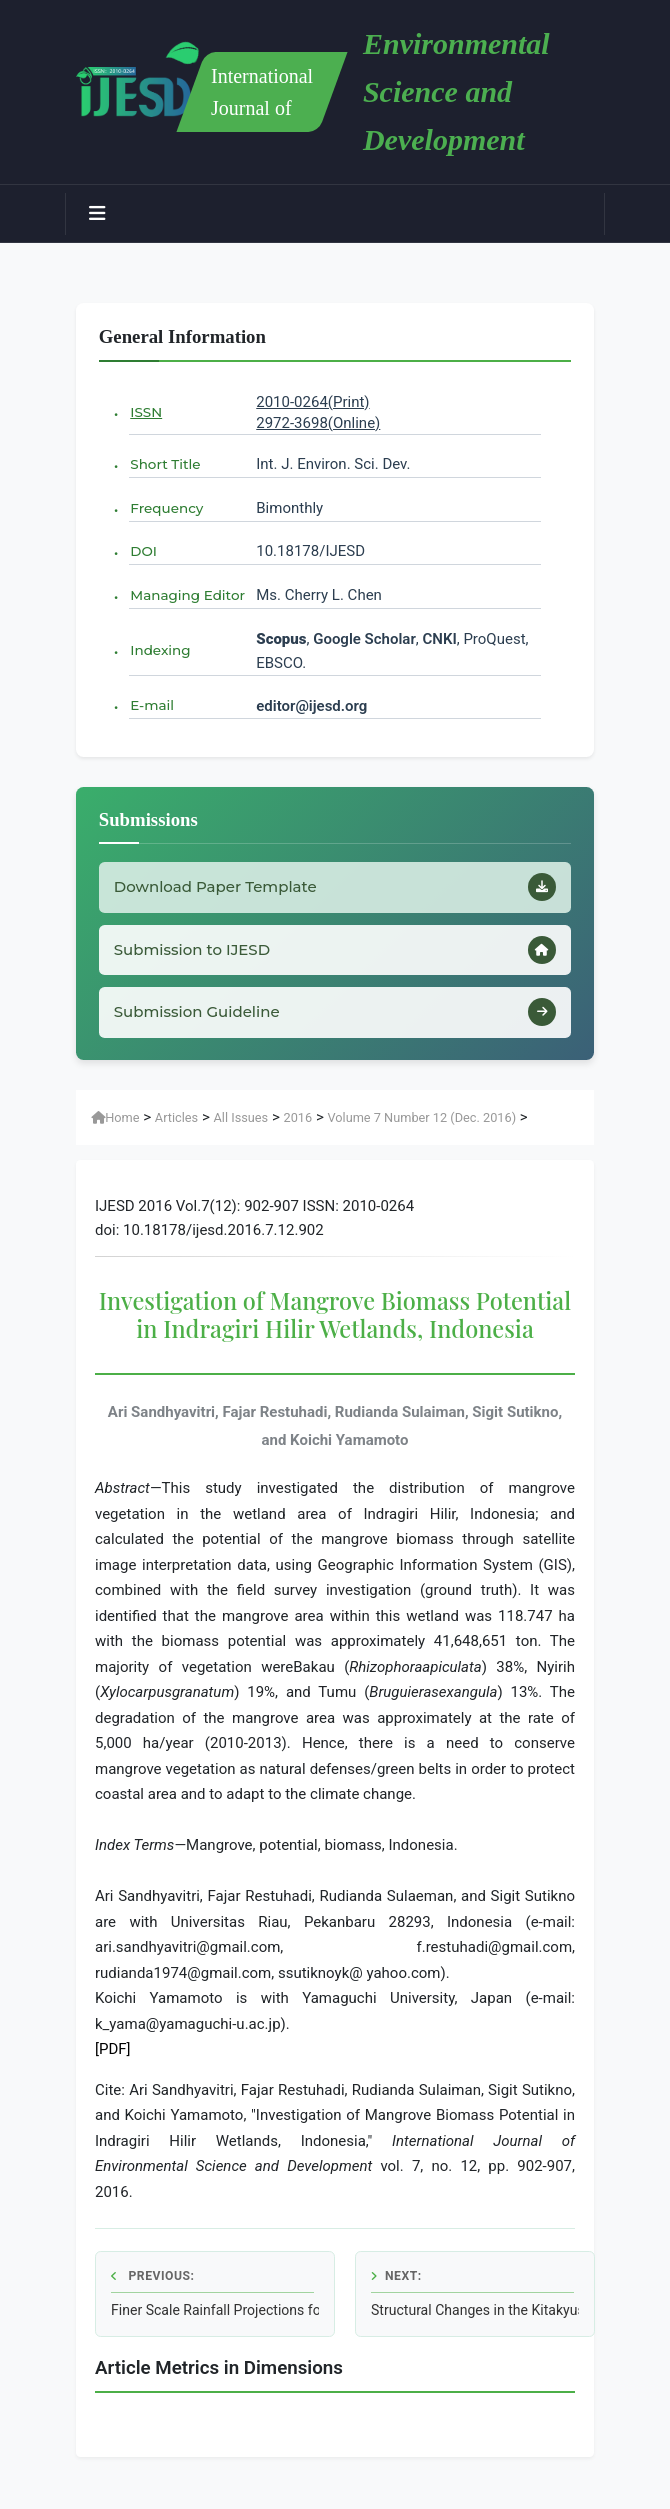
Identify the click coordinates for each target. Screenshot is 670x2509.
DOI (143, 551)
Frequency (166, 508)
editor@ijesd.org (311, 706)
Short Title (165, 464)
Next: (396, 2276)
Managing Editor (187, 595)
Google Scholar (364, 639)
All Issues (241, 1117)
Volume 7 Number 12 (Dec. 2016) (421, 1117)
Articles (176, 1117)
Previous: (152, 2276)
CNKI (438, 639)
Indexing (160, 650)
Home (115, 1117)
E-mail (152, 705)
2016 (297, 1117)
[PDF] (113, 2049)
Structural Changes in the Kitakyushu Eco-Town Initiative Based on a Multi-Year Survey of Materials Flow (475, 2310)
